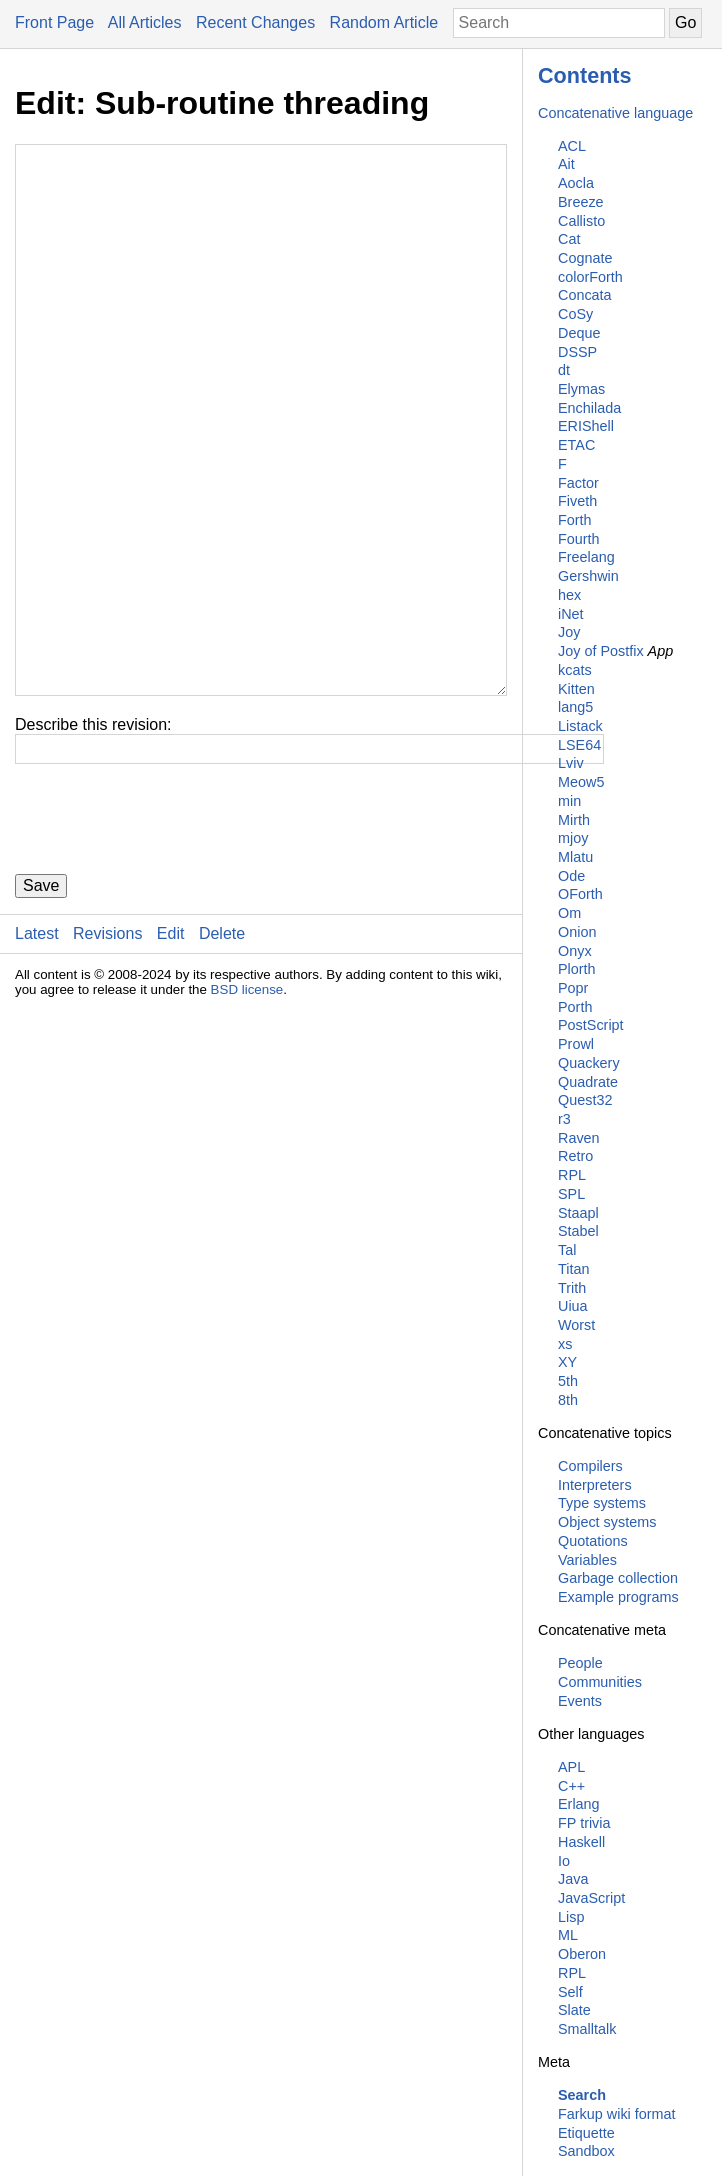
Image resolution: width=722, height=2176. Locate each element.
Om (569, 913)
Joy (569, 632)
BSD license (247, 1109)
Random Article (384, 22)
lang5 (575, 707)
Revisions (107, 1053)
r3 (564, 1119)
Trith (572, 1288)
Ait (566, 164)
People (580, 1663)
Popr (573, 988)
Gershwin (588, 576)
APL (571, 1767)
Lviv (571, 763)
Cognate (585, 258)
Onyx (575, 951)
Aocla (576, 183)
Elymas (581, 389)
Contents (585, 75)
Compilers (590, 1466)
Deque (579, 333)
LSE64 (579, 745)
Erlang (579, 1804)
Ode (571, 876)
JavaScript (591, 1898)
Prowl (576, 1044)
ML (568, 1935)
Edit (171, 1053)
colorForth (590, 277)
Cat (569, 239)
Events (580, 1701)
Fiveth (577, 501)
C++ (571, 1786)
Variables (587, 1560)
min (569, 801)
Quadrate (588, 1082)
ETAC (576, 445)
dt (564, 370)
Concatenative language (615, 113)
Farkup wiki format (617, 2114)
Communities (600, 1682)
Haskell (581, 1842)
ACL (572, 146)
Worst (576, 1325)
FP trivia (584, 1823)
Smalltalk (587, 2029)
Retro (575, 1156)
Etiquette (586, 2133)
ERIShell (586, 426)
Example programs (618, 1597)
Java (573, 1879)
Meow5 (581, 782)
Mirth (574, 820)
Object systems (607, 1522)
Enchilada (589, 408)
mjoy (573, 838)
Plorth (577, 969)
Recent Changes (255, 22)
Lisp (571, 1917)
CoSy (575, 314)
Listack (580, 726)
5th (568, 1381)
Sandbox (586, 2151)
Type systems (602, 1503)
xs (565, 1344)
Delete (222, 1053)
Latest (37, 1053)
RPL (572, 1175)
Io (564, 1861)
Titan (573, 1269)
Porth (575, 1007)
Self (570, 1992)
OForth (580, 894)
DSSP (577, 352)
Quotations (593, 1541)
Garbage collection (618, 1578)
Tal (567, 1250)
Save (41, 1005)
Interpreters (595, 1485)
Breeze (581, 202)
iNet (571, 614)
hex (569, 595)
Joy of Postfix (601, 651)
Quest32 (585, 1100)
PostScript (591, 1025)
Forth (575, 520)
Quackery (589, 1063)
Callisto (581, 221)
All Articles (145, 22)
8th (568, 1400)
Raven (579, 1138)
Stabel (578, 1231)
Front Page (54, 22)
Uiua (573, 1306)
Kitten (576, 689)
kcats (575, 670)
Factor (578, 483)
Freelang (586, 557)
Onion (577, 932)
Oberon (582, 1954)
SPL (571, 1194)
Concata (585, 295)
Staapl (578, 1213)
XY (567, 1362)
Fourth (579, 539)
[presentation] (167, 939)
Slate (574, 2010)
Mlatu (575, 857)
